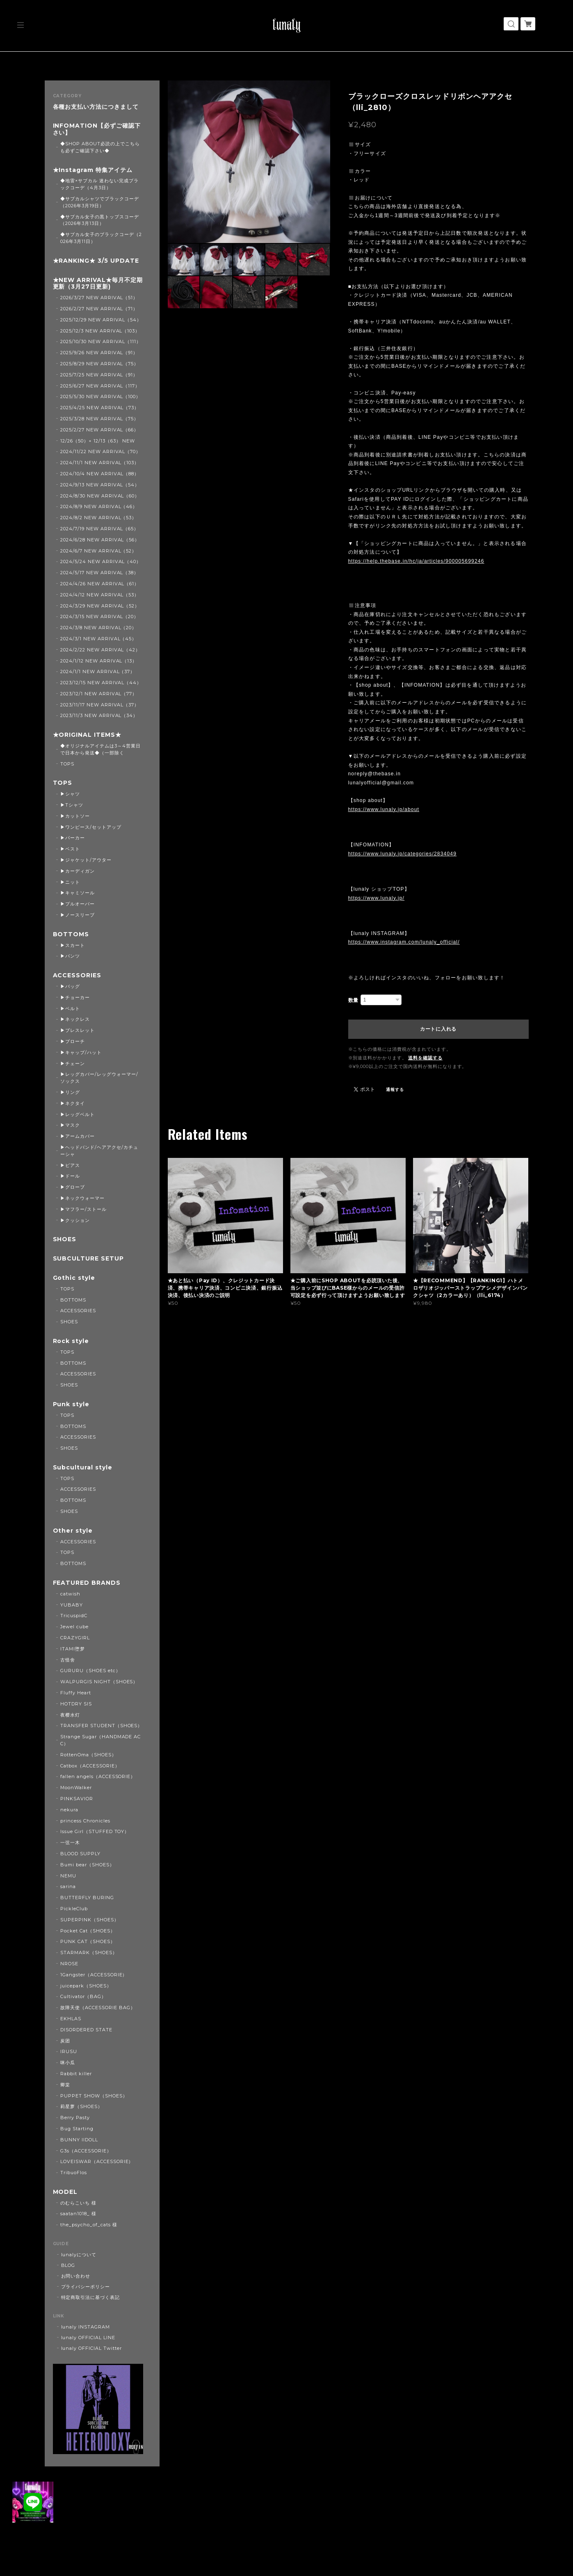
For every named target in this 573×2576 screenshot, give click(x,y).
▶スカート (72, 945)
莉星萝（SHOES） (81, 2106)
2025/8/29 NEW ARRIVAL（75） (99, 364)
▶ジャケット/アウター (86, 860)
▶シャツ (70, 794)
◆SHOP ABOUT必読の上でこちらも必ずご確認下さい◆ (99, 147)
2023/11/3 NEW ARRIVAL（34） (99, 715)
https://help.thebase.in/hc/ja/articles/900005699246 (416, 561)
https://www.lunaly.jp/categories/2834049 (402, 854)
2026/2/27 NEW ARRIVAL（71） (99, 309)
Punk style (71, 1404)
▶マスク (70, 1125)
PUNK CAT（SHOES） (87, 1941)
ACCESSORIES (77, 975)
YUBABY (71, 1605)
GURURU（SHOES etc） (90, 1670)
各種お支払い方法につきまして (96, 106)
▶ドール (70, 1176)
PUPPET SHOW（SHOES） (93, 2096)
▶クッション (75, 1220)
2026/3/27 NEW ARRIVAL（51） (99, 297)
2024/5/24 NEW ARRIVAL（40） (100, 561)
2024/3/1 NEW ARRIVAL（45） (98, 639)
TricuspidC (73, 1615)
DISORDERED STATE (86, 2030)
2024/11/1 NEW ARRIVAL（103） (99, 462)
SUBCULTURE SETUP (88, 1258)
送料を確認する (425, 1058)
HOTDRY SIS (76, 1704)
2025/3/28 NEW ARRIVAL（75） (99, 419)
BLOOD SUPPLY (80, 1853)
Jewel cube (74, 1626)
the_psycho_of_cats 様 (88, 2225)
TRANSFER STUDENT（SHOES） (101, 1725)
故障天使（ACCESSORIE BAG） (97, 2007)
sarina (68, 1886)
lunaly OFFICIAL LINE (88, 2337)
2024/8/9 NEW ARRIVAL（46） (98, 506)
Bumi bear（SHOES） (87, 1865)
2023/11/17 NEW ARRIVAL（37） (99, 705)
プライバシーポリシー (85, 2287)
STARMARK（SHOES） (88, 1952)
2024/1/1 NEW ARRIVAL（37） (97, 671)
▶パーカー (72, 838)
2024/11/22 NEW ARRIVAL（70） (100, 451)
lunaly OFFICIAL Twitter (91, 2348)
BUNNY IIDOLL (79, 2140)
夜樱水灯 (70, 1715)
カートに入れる (438, 1029)
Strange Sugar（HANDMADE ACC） (100, 1740)
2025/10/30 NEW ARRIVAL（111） (100, 341)
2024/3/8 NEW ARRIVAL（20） (98, 627)
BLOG (68, 2265)
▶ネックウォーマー (82, 1198)
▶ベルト (70, 1008)
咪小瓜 (67, 2062)
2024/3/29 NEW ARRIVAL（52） (99, 606)
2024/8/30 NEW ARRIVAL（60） (99, 496)
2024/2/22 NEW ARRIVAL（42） (100, 650)
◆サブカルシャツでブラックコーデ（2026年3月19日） (99, 202)
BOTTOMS (71, 934)
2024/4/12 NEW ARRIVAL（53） (99, 595)
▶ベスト (70, 849)
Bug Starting (77, 2128)
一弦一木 (70, 1842)
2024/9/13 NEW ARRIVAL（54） (99, 485)
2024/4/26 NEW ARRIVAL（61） (99, 584)
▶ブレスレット (77, 1030)
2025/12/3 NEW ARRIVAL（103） (100, 331)
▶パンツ (70, 956)
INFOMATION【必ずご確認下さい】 (97, 129)
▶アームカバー (77, 1136)
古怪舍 (67, 1660)
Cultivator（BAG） (83, 1996)
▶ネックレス (75, 1019)
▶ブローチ (72, 1041)
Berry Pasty (75, 2117)
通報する (395, 1089)
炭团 (65, 2041)
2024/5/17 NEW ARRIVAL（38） (99, 572)
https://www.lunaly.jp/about (384, 809)
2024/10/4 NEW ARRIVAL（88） (99, 474)
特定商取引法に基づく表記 (90, 2297)
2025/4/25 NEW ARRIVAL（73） (99, 407)
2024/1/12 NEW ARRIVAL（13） (98, 661)
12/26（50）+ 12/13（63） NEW (97, 441)
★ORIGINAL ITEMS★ (87, 734)
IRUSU (68, 2051)
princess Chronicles (85, 1821)
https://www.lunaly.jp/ (376, 898)
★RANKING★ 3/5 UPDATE (96, 260)
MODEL (65, 2192)
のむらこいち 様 (78, 2203)
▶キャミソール (77, 893)
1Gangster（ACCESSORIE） (93, 1975)
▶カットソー (75, 816)
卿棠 (65, 2085)
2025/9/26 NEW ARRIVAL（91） (99, 352)
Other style (73, 1530)
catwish (70, 1594)
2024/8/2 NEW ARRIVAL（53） (98, 517)
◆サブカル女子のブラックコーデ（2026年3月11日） (101, 237)
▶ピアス (70, 1165)
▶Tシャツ (71, 805)
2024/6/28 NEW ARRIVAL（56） (99, 540)
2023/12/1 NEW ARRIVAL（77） (98, 694)
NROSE (69, 1963)
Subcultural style (82, 1467)
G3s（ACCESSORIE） (85, 2151)
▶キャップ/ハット (81, 1052)
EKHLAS (70, 2018)
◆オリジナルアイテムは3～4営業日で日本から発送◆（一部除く (100, 749)
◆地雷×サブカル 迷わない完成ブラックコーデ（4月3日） (99, 184)
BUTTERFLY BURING (87, 1897)
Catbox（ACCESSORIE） (89, 1766)
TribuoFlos (73, 2172)
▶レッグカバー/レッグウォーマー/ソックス (99, 1077)
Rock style (71, 1341)
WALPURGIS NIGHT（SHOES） (99, 1681)
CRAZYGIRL (75, 1638)
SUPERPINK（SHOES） (89, 1920)
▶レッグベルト (77, 1114)
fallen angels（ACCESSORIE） (97, 1776)
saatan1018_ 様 (78, 2213)
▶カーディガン (77, 871)
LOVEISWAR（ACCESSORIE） (96, 2161)
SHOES (65, 1239)
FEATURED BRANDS (87, 1582)
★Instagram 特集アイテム (92, 170)
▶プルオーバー (77, 904)
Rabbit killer (75, 2073)
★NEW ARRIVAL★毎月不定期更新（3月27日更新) (98, 284)
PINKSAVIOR (76, 1798)
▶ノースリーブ (77, 915)
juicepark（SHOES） (85, 1986)
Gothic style (74, 1277)
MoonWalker (76, 1787)
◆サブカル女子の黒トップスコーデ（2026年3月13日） (99, 220)
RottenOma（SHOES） (88, 1755)
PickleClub (74, 1908)
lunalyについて (79, 2254)
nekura (69, 1810)
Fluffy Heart (75, 1693)
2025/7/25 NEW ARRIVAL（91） (99, 375)
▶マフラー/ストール (83, 1209)
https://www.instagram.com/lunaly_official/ (404, 942)
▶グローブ (72, 1187)
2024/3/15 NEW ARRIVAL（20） (99, 616)
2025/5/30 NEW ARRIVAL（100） (100, 396)
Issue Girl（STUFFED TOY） (94, 1831)
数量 (353, 1000)
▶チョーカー (75, 997)
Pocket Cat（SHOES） (87, 1931)
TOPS (67, 764)
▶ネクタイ (72, 1103)
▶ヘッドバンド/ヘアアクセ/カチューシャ (99, 1150)
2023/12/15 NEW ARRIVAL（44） (101, 682)
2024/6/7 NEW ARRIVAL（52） (98, 551)
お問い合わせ (76, 2276)
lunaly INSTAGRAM (85, 2327)
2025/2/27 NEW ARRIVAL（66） (99, 430)
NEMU (68, 1876)
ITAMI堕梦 (72, 1649)
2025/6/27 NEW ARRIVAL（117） (100, 386)
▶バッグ (70, 986)
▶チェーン (72, 1063)
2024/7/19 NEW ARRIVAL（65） (99, 529)
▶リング (70, 1092)
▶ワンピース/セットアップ (90, 827)
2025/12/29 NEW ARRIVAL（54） (101, 320)
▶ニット (70, 882)
